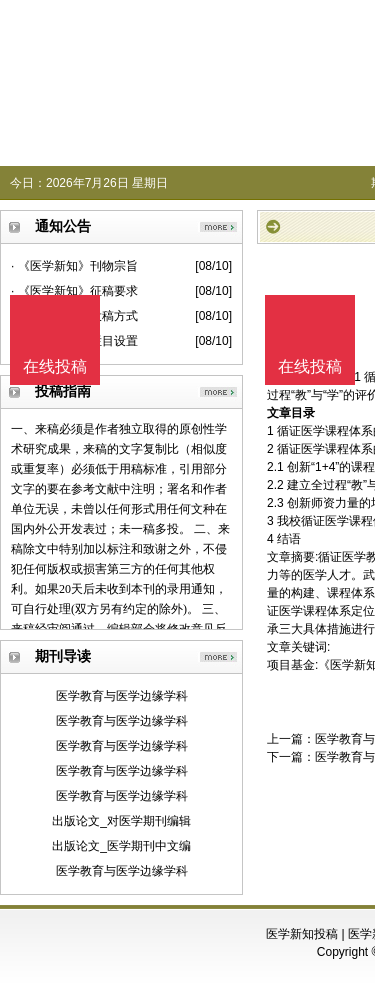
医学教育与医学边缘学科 (122, 696)
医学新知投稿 (302, 934)
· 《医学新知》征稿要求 (74, 291)
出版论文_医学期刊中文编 (121, 846)
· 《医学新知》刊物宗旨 (74, 266)
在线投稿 (310, 366)
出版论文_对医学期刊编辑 (121, 821)
